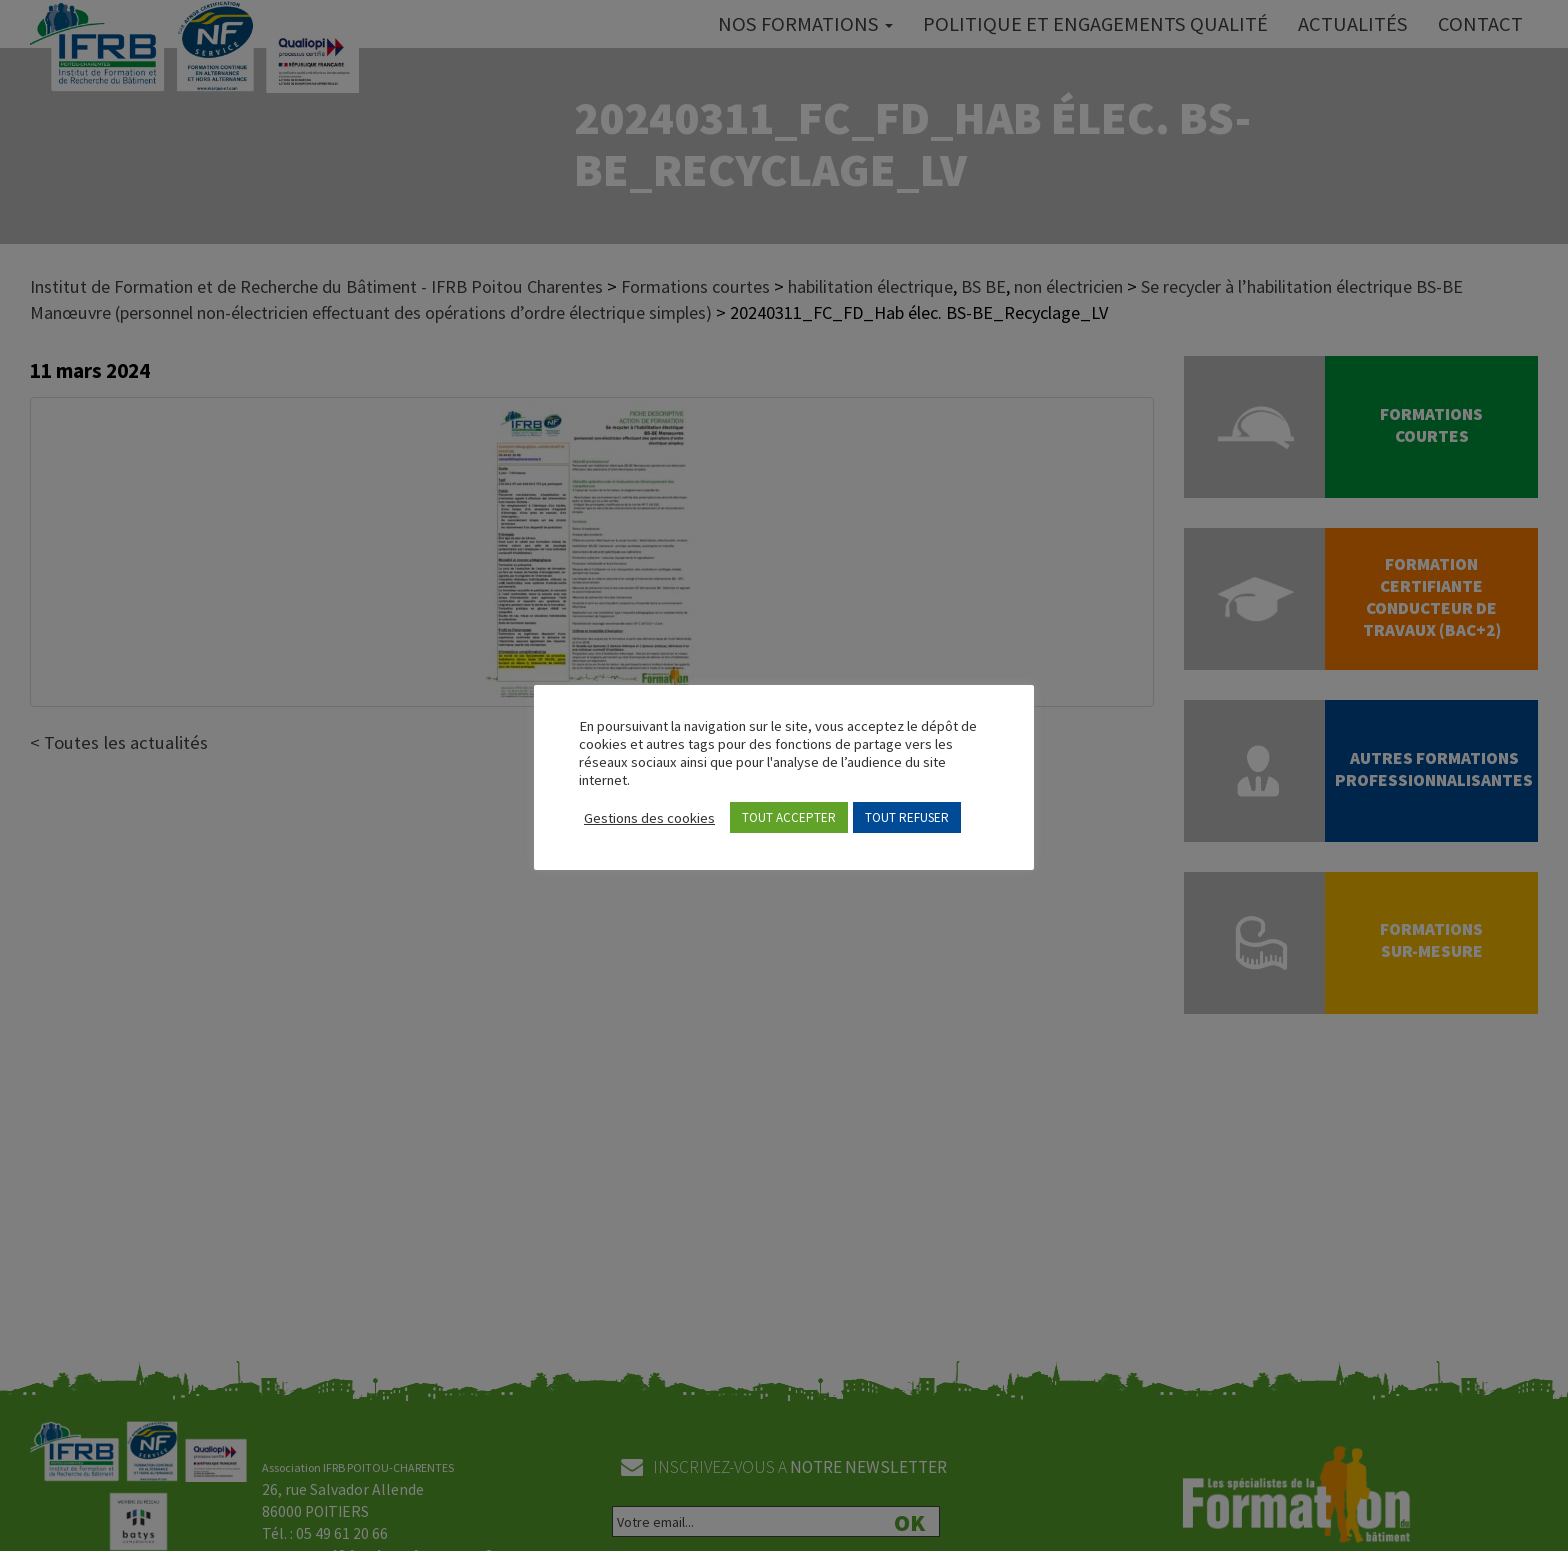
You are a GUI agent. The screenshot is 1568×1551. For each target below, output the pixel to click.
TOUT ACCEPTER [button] (789, 817)
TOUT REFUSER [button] (907, 817)
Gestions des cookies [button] (649, 818)
